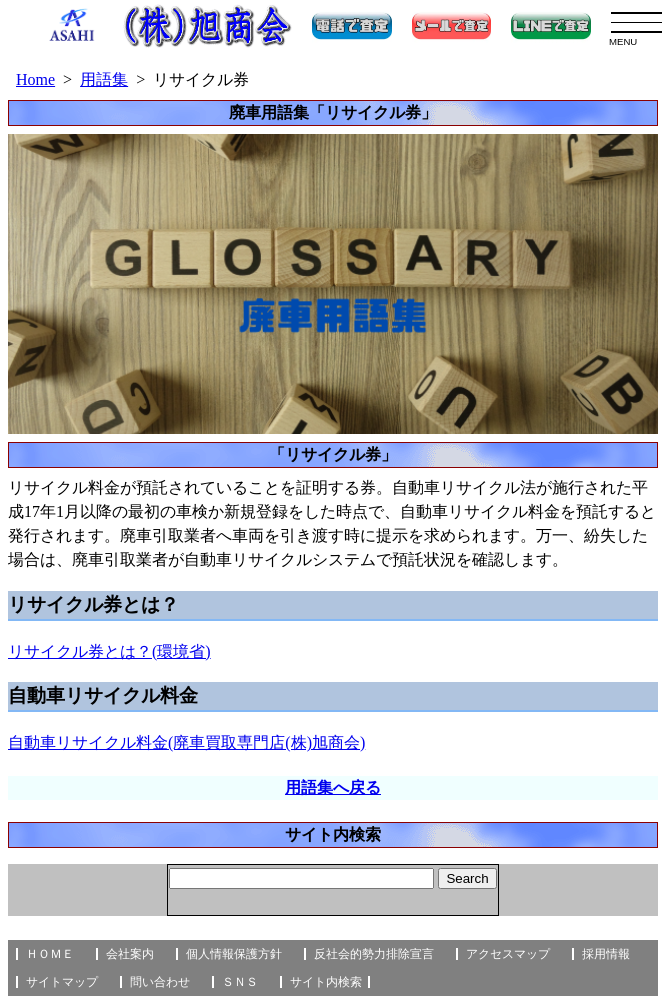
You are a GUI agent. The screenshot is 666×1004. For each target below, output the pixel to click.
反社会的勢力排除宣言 (374, 954)
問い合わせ (160, 982)
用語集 (104, 79)
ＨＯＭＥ (50, 954)
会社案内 (130, 954)
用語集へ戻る (333, 787)
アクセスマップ (508, 954)
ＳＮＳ (240, 982)
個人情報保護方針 (234, 954)
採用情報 (606, 954)
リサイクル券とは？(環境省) (109, 651)
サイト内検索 (326, 982)
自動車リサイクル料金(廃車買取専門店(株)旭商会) (186, 742)
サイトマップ (62, 982)
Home (35, 79)
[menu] (636, 22)
